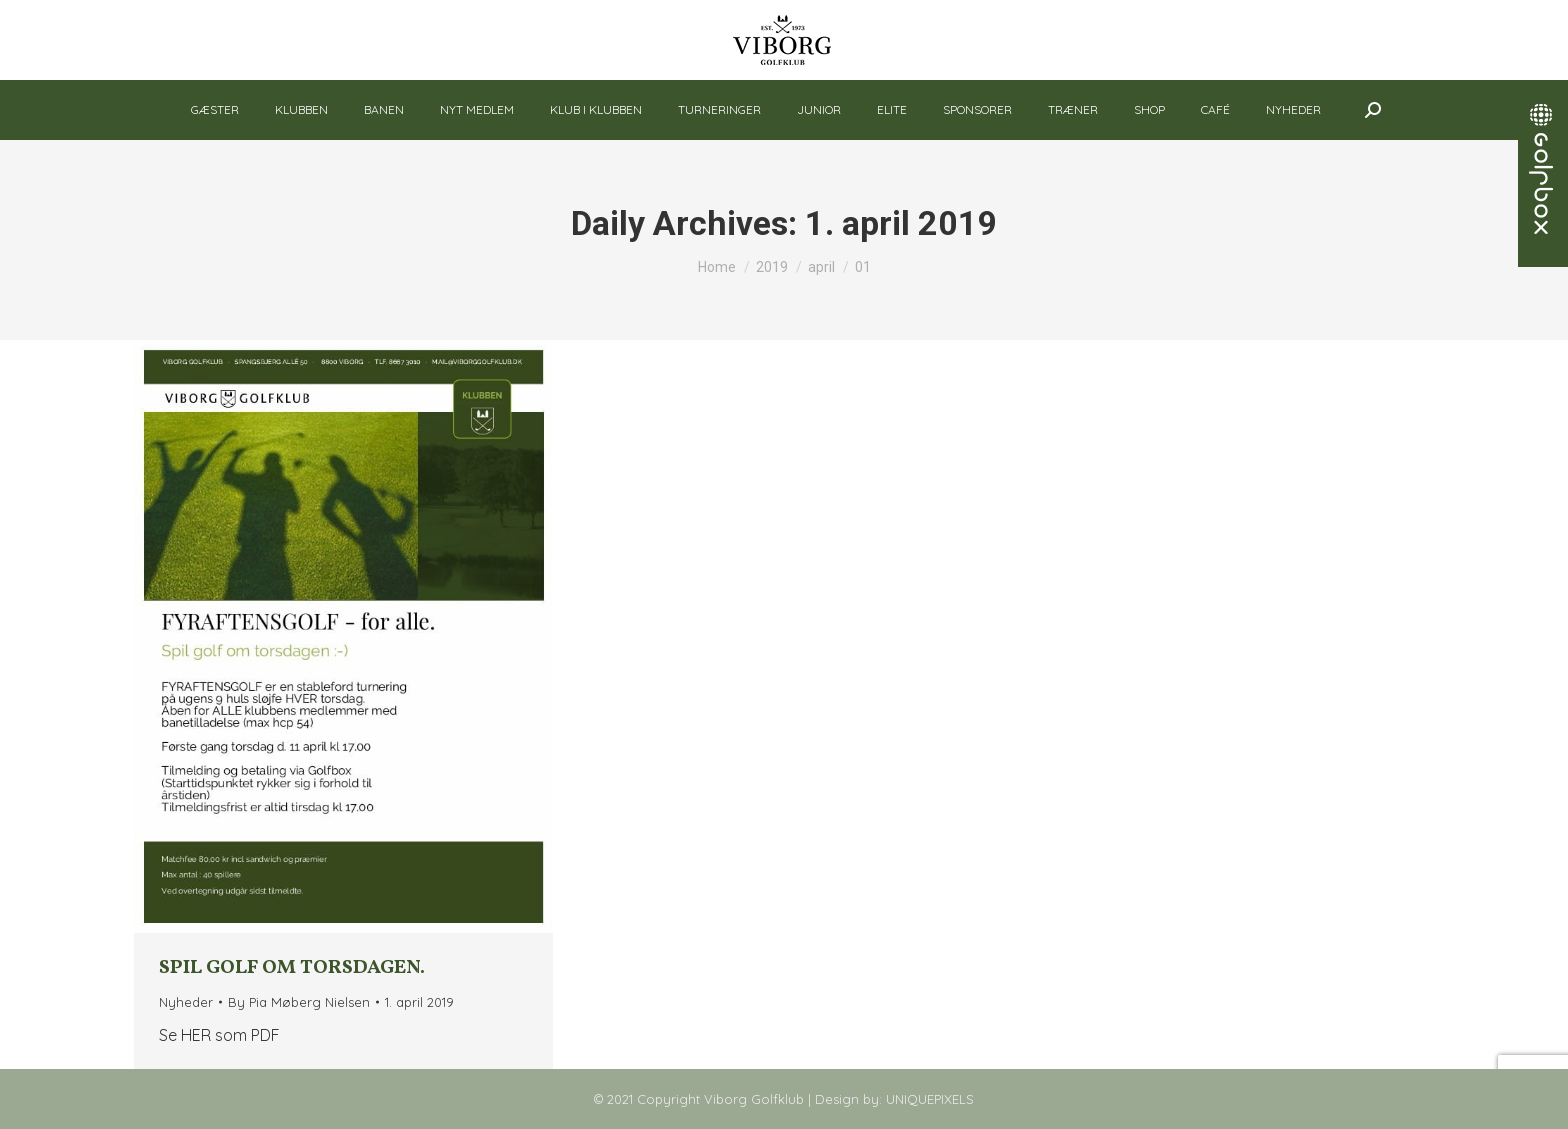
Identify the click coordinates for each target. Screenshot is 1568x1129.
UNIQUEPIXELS (930, 1099)
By (299, 1002)
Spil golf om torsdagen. (292, 968)
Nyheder (186, 1002)
